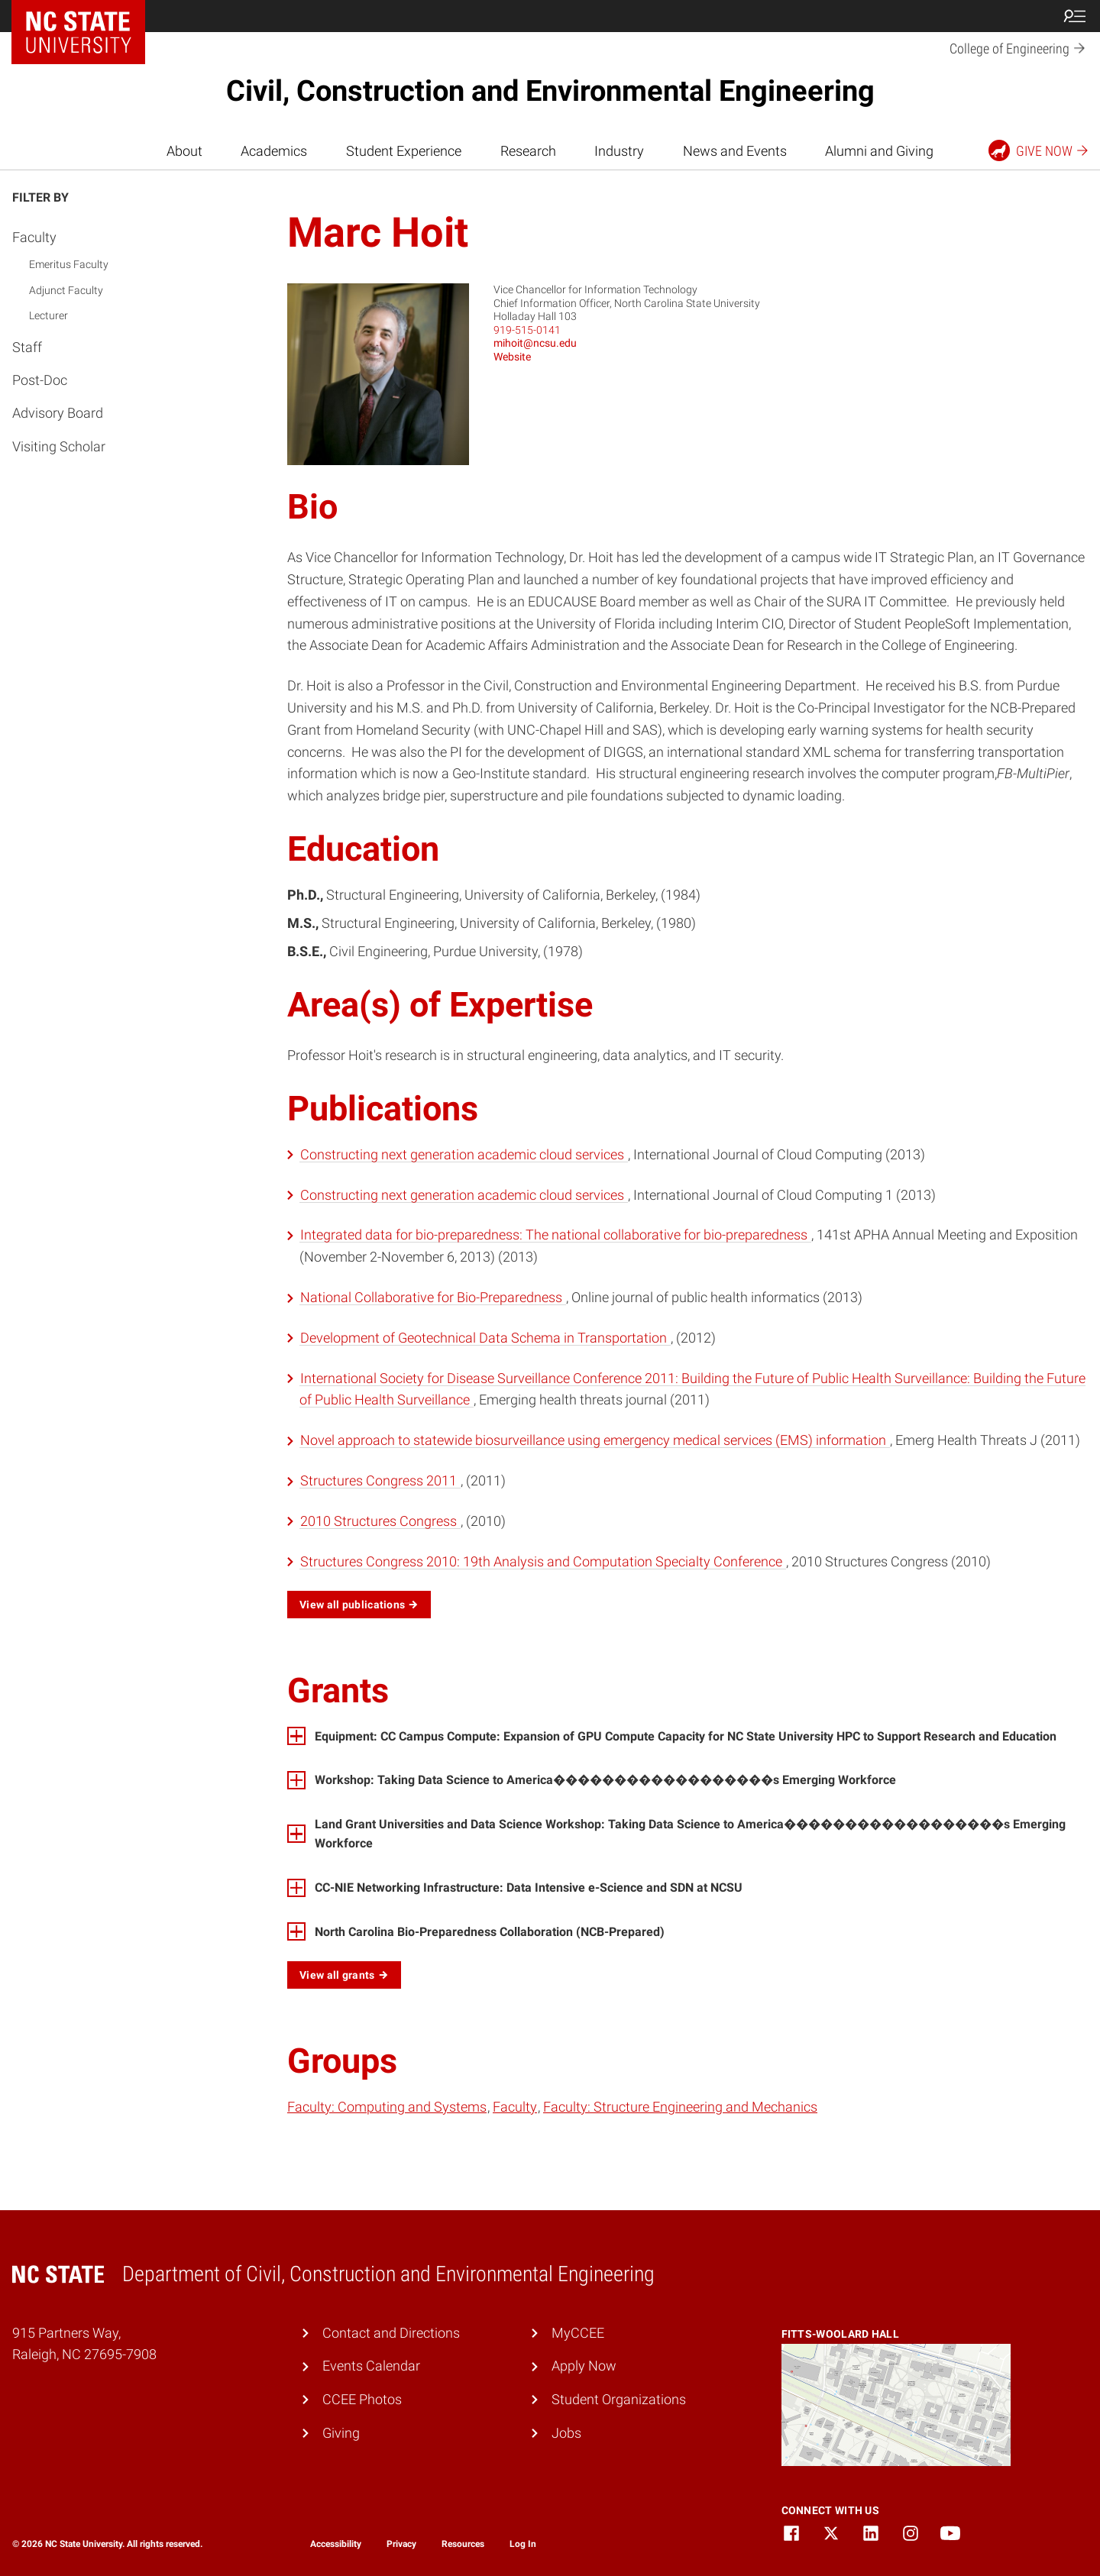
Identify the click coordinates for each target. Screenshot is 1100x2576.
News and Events (735, 151)
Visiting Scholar (58, 446)
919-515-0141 (527, 330)
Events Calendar (371, 2366)
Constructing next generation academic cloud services (463, 1154)
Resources (463, 2544)
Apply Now (584, 2366)
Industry (619, 151)
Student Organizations (619, 2399)
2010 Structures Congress (380, 1521)
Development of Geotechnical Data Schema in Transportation (485, 1338)
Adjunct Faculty (66, 290)
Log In (523, 2544)
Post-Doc (39, 380)
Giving (341, 2433)
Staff (27, 347)
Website (512, 357)
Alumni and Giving (879, 151)
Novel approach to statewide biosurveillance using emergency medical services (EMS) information (594, 1440)
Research (528, 151)
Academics (274, 151)
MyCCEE (578, 2333)
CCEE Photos (362, 2399)
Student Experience (403, 151)
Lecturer (48, 315)
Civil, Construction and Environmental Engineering (550, 91)
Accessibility (335, 2544)
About (184, 151)
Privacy (401, 2544)
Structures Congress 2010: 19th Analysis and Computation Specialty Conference (542, 1561)
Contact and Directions (391, 2333)
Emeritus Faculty (68, 264)
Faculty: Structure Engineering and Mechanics (680, 2107)
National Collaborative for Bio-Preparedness (432, 1297)
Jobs (566, 2433)
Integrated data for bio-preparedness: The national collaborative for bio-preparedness (555, 1235)
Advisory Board (57, 413)
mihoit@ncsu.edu (535, 343)
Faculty (34, 237)
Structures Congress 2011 (380, 1480)
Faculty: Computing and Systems (387, 2107)
